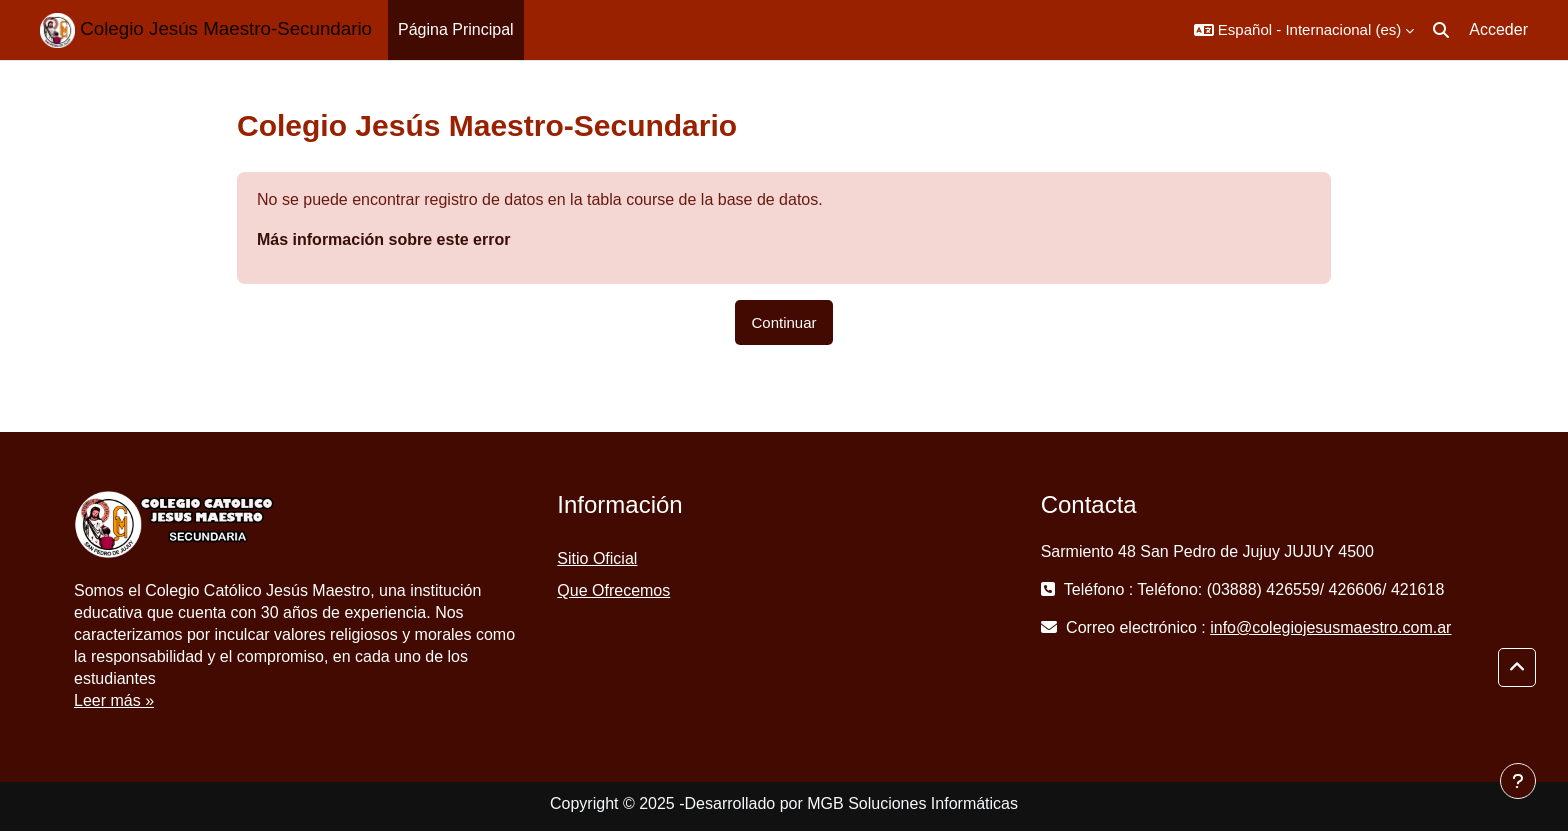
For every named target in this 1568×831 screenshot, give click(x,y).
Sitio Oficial (597, 558)
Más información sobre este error (383, 239)
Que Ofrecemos (613, 590)
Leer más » (114, 700)
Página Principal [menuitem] (456, 29)
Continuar (783, 322)
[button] (1304, 30)
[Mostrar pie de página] (1518, 781)
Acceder (1498, 29)
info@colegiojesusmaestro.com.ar (1330, 627)
